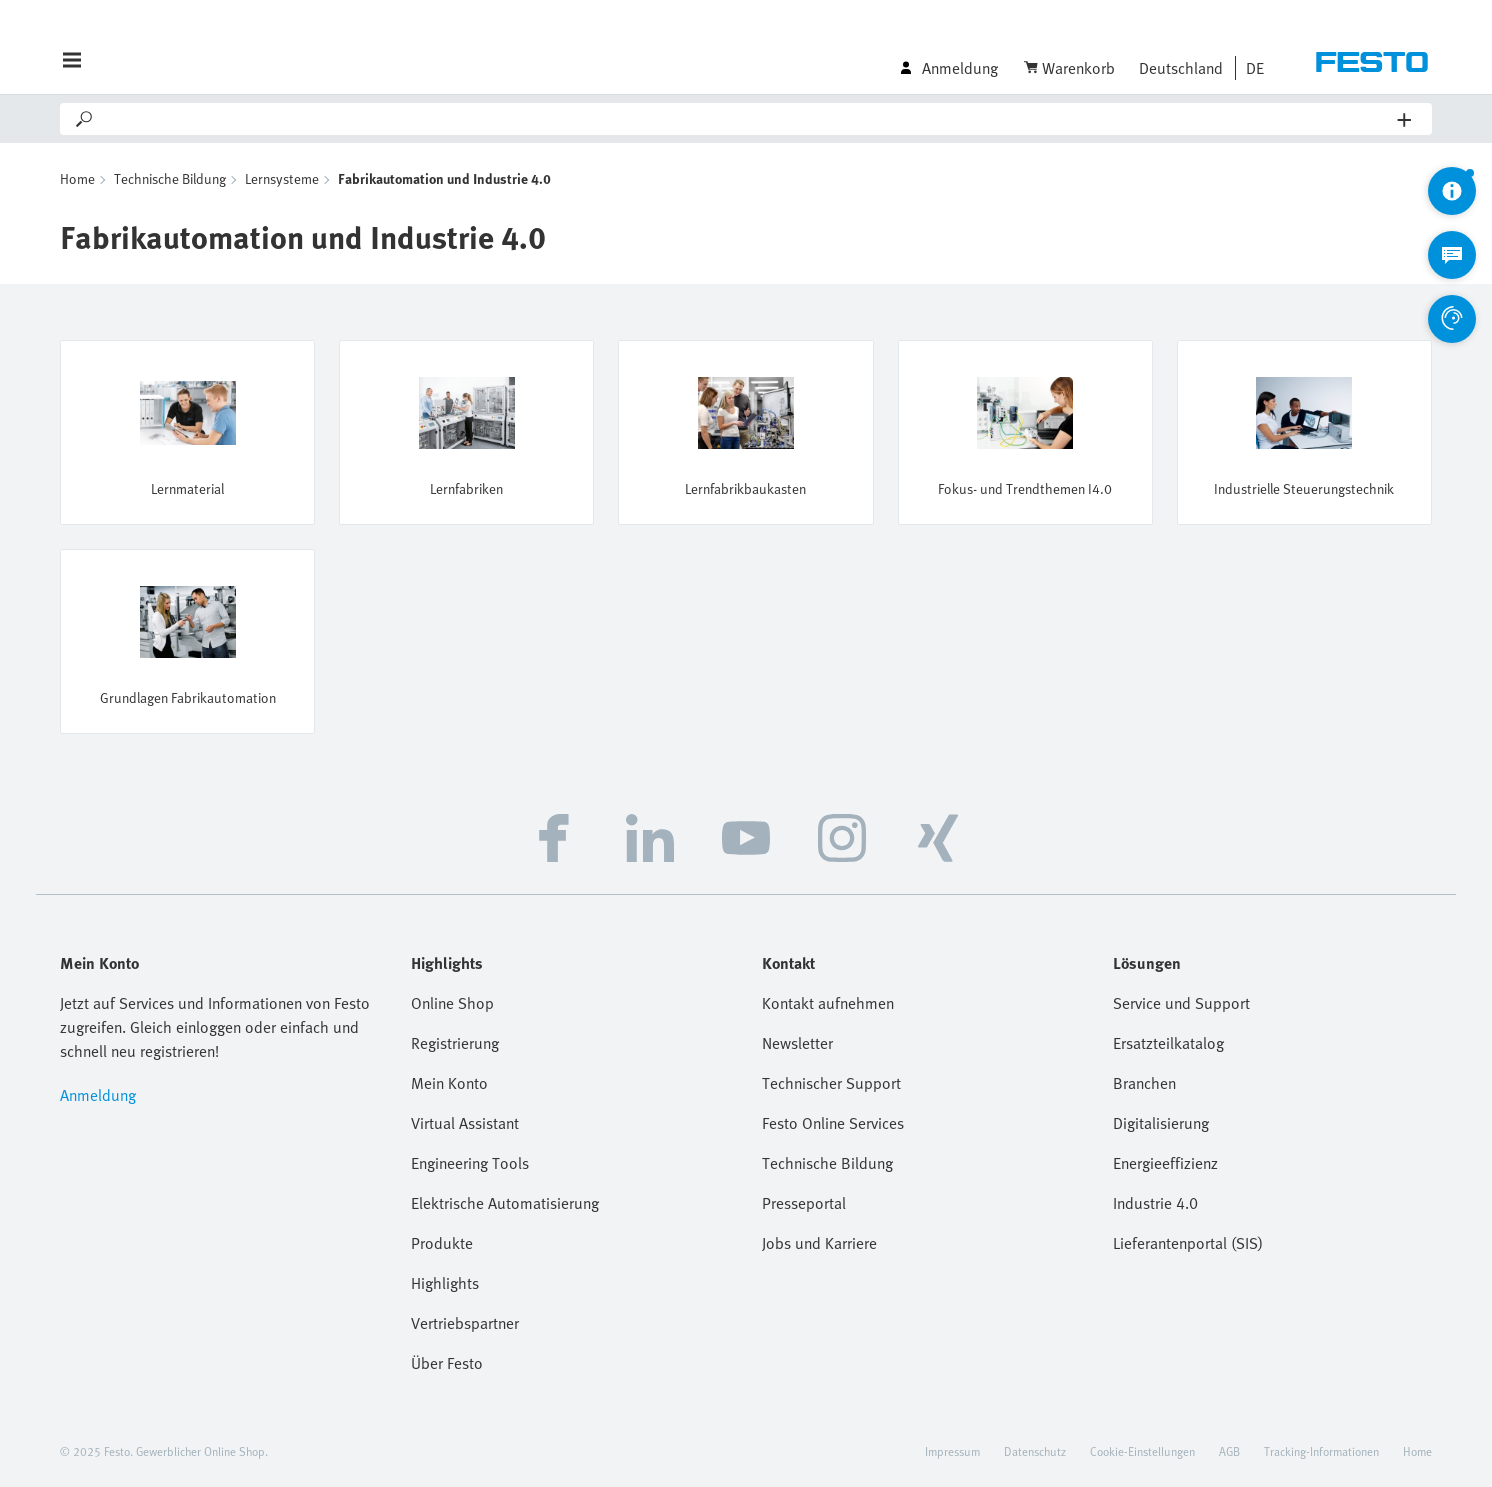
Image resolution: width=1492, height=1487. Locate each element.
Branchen (1144, 1083)
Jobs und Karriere (819, 1243)
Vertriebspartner (465, 1323)
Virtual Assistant (465, 1123)
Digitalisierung (1161, 1123)
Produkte (442, 1243)
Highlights (445, 1283)
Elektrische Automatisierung (505, 1203)
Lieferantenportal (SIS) (1188, 1243)
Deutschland (1181, 68)
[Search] (746, 119)
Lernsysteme (282, 178)
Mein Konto (449, 1083)
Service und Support (1181, 1003)
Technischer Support (831, 1083)
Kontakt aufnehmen (828, 1003)
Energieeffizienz (1165, 1163)
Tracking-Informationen (1321, 1451)
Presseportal (804, 1203)
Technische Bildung (170, 178)
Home (77, 178)
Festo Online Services (833, 1123)
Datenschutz (1035, 1451)
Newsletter (797, 1043)
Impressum (952, 1451)
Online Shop (452, 1003)
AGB (1229, 1451)
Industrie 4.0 (1155, 1203)
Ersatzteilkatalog (1168, 1043)
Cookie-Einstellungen (1142, 1451)
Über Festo (447, 1363)
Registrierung (455, 1043)
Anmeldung (98, 1095)
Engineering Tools (470, 1163)
